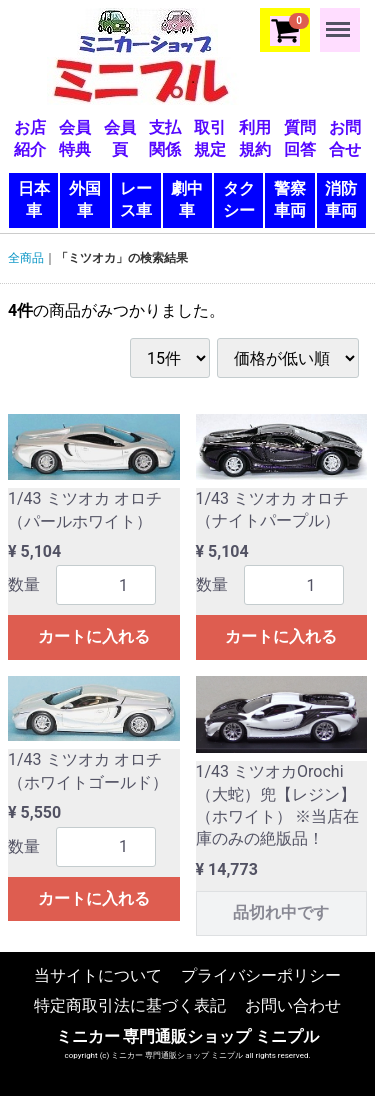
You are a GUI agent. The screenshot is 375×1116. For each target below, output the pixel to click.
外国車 (85, 199)
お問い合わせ (293, 1005)
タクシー (239, 199)
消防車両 (341, 199)
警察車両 (290, 199)
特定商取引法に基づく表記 (130, 1005)
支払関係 (165, 138)
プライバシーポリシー (261, 975)
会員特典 (75, 138)
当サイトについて (98, 975)
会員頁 (120, 138)
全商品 (26, 258)
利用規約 (255, 138)
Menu (340, 20)
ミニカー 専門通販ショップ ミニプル (188, 1035)
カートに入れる (94, 636)
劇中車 (187, 199)
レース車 (136, 199)
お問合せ (345, 138)
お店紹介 (30, 138)
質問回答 (300, 138)
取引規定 (210, 138)
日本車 (34, 199)
